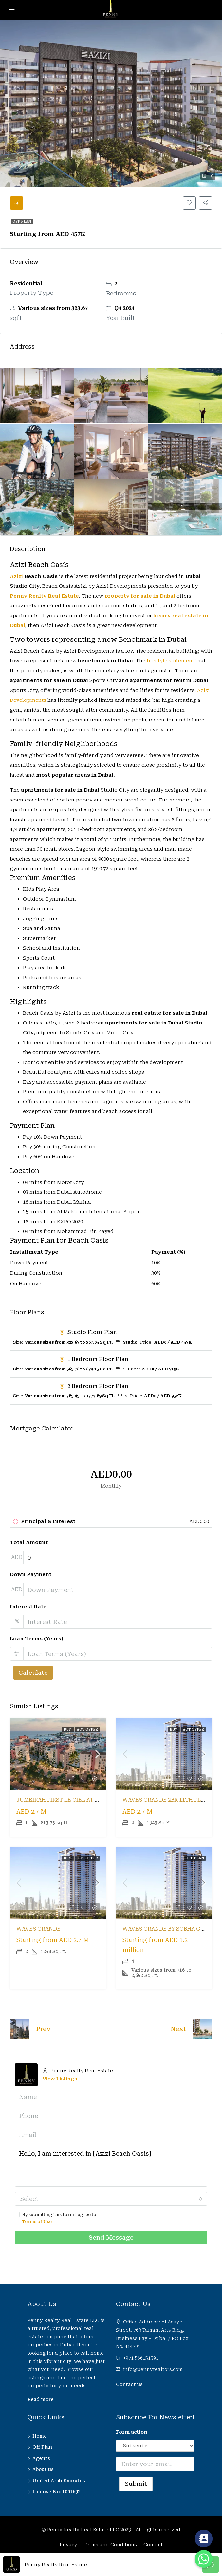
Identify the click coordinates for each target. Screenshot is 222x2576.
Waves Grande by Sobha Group (169, 1931)
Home (39, 2438)
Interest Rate (28, 1609)
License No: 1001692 (56, 2494)
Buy (68, 1732)
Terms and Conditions (110, 2547)
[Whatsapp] (204, 2559)
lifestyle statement (170, 663)
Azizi (16, 578)
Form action (131, 2434)
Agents (41, 2461)
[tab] (18, 204)
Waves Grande (38, 1931)
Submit (136, 2486)
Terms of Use (37, 2224)
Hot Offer (87, 1732)
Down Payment (30, 1577)
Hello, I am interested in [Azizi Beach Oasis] (111, 2169)
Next (178, 2031)
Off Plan (21, 224)
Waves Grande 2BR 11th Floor (167, 1802)
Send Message (111, 2240)
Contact (153, 2547)
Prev (43, 2031)
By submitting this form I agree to (111, 2221)
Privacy (68, 2547)
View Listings (60, 2081)
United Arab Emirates (58, 2483)
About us (43, 2472)
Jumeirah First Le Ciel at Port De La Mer (78, 1802)
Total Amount (29, 1545)
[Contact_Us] (204, 2538)
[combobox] (111, 2201)
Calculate (33, 1675)
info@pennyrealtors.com (153, 2372)
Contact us (129, 2387)
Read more (41, 2401)
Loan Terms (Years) (36, 1641)
